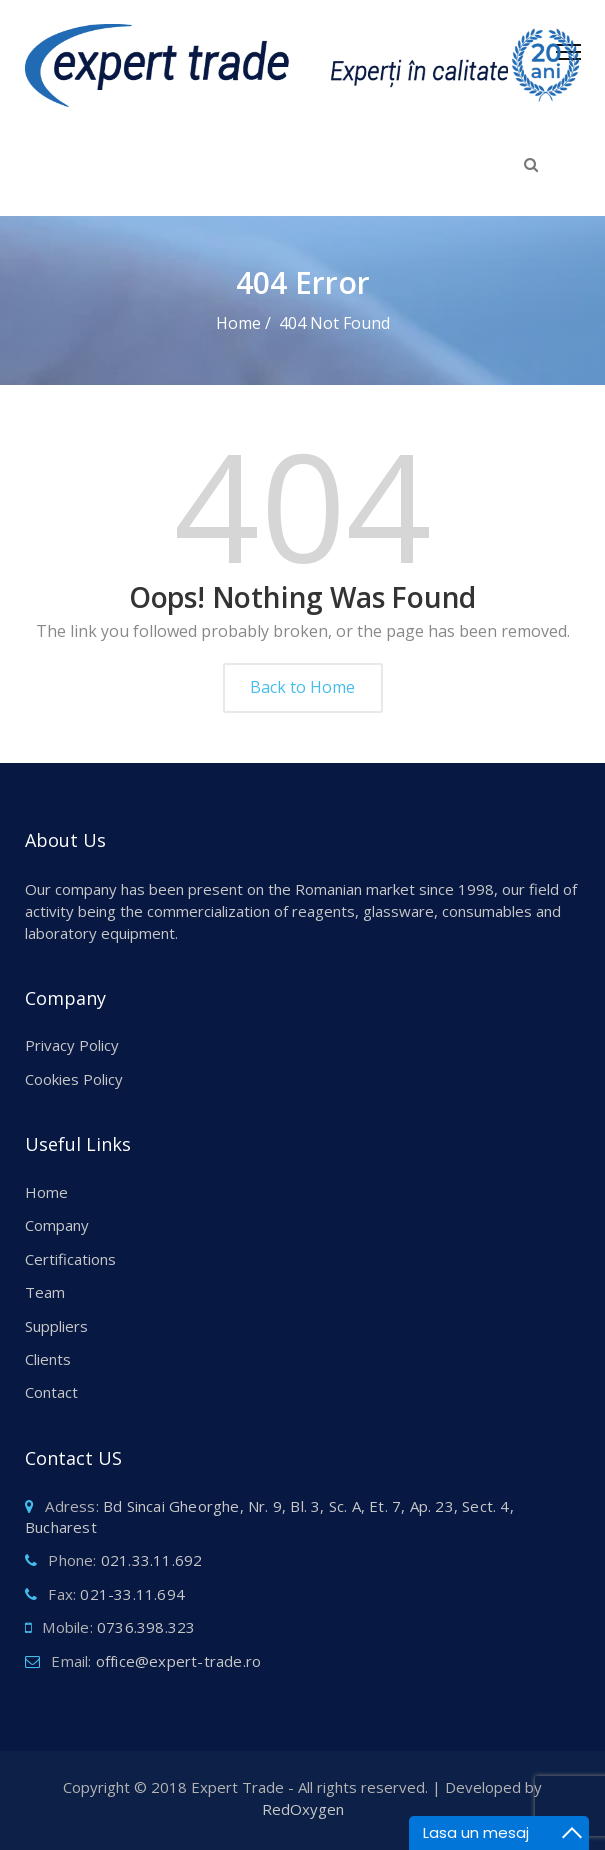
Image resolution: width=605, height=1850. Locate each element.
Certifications (70, 1259)
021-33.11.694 (132, 1594)
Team (45, 1292)
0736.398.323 (146, 1627)
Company (57, 1225)
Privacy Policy (72, 1045)
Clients (48, 1359)
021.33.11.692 (152, 1560)
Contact (51, 1392)
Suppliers (56, 1326)
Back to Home (302, 687)
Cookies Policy (74, 1079)
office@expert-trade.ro (178, 1661)
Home (46, 1192)
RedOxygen (303, 1809)
